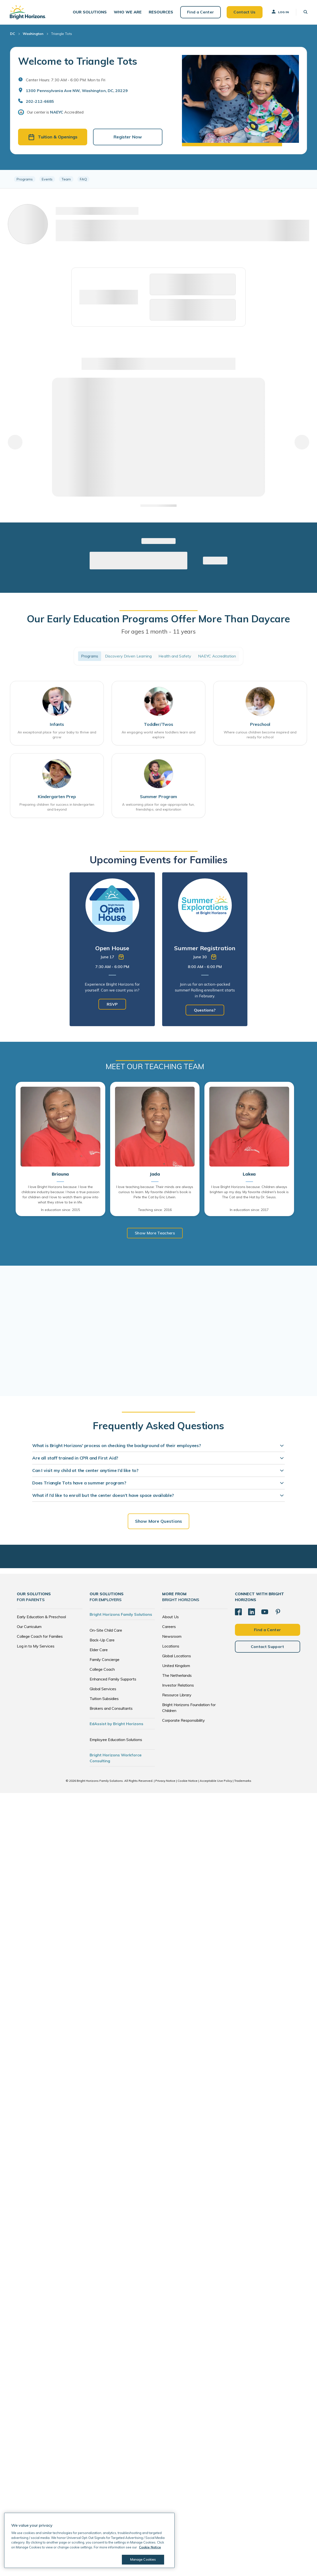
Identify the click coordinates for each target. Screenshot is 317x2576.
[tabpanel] (112, 949)
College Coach (102, 1669)
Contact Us (244, 12)
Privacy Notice (165, 1781)
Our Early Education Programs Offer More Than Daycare (158, 619)
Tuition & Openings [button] (52, 137)
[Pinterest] (278, 1612)
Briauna (60, 1174)
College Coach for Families (40, 1636)
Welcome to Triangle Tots (77, 61)
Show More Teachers (155, 1233)
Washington (33, 34)
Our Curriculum (29, 1626)
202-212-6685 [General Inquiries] (40, 101)
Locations (170, 1646)
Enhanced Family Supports (113, 1679)
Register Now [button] (128, 137)
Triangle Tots (61, 34)
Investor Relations (178, 1685)
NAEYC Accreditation (217, 656)
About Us (170, 1617)
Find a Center (200, 12)
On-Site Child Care (106, 1630)
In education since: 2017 (249, 1210)
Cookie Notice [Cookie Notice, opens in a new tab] (150, 2547)
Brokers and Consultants (111, 1708)
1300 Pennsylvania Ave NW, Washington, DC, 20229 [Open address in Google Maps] (77, 91)
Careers (169, 1626)
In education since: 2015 (60, 1210)
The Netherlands (177, 1675)
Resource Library (176, 1695)
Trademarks (242, 1781)
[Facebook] (238, 1612)
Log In (280, 12)
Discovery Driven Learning (128, 656)
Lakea (249, 1174)
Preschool (260, 724)
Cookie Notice (188, 1781)
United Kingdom (176, 1665)
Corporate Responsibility (183, 1720)
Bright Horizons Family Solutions (121, 1614)
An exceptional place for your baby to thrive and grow (57, 735)
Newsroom (171, 1636)
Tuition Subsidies (104, 1698)
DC (12, 34)
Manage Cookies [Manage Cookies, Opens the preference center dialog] (143, 2559)
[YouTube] (264, 1612)
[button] (89, 12)
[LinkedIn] (251, 1612)
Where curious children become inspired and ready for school (260, 735)
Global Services (103, 1689)
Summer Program (158, 797)
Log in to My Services (35, 1646)
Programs (89, 656)
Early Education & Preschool (41, 1617)
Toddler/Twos (158, 724)
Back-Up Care (102, 1640)
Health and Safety (174, 656)
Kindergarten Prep (57, 797)
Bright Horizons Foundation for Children (189, 1707)
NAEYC (56, 112)
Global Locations (176, 1656)
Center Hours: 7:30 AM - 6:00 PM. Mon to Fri (65, 80)
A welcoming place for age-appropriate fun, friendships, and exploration (158, 807)
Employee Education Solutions (116, 1739)
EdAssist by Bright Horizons (116, 1723)
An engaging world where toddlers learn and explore (158, 735)
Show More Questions (158, 1521)
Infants (57, 724)
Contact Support (267, 1646)
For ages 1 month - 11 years (158, 632)
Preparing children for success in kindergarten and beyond (57, 807)
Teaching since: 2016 (155, 1210)
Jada (155, 1174)
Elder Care (99, 1650)
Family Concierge (104, 1659)
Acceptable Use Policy (216, 1781)
